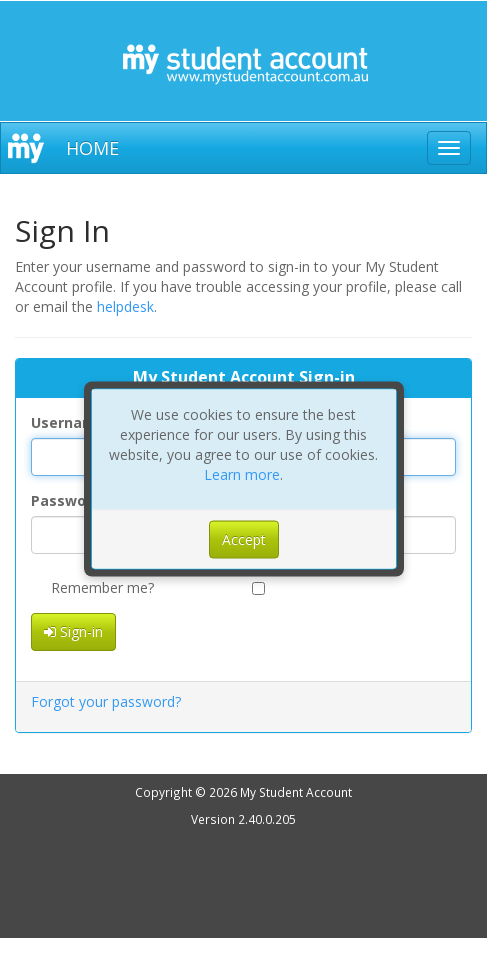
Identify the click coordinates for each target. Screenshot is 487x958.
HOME (92, 148)
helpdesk (125, 306)
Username (68, 422)
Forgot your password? (106, 701)
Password (66, 500)
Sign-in (73, 631)
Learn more (242, 474)
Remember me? (92, 587)
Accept (244, 539)
